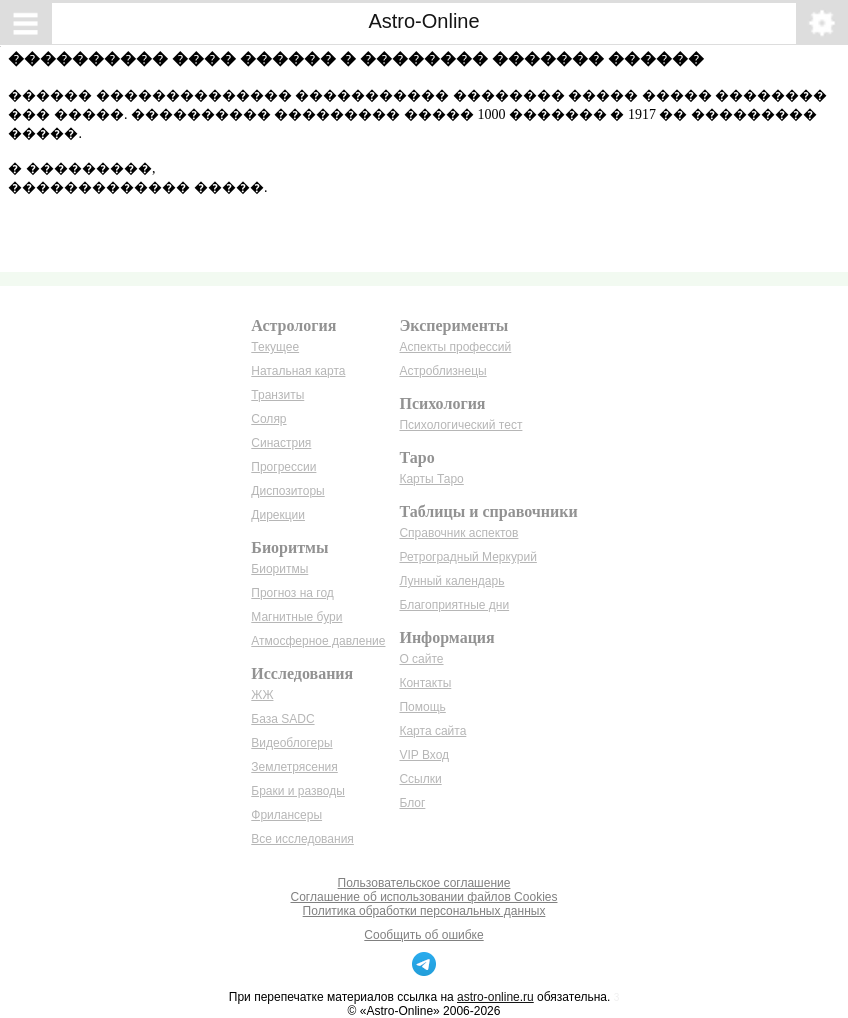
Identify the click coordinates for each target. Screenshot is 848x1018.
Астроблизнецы (442, 371)
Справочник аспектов (458, 533)
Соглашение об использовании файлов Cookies (424, 897)
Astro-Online (423, 21)
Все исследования (302, 839)
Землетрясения (294, 767)
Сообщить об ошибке (423, 935)
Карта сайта (432, 731)
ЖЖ (262, 695)
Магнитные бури (296, 617)
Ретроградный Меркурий (467, 557)
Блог (412, 803)
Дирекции (278, 515)
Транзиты (277, 395)
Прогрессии (283, 467)
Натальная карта (298, 371)
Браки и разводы (298, 791)
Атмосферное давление (318, 641)
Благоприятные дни (454, 605)
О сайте (421, 659)
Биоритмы (279, 569)
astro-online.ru (495, 997)
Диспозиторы (287, 491)
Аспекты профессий (455, 347)
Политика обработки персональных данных (424, 911)
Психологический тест (460, 425)
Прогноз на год (292, 593)
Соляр (268, 419)
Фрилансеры (286, 815)
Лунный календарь (451, 581)
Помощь (422, 707)
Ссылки (420, 779)
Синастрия (281, 443)
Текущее (275, 347)
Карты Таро (431, 479)
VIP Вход (424, 755)
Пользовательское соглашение (424, 883)
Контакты (425, 683)
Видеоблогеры (291, 743)
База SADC (282, 719)
